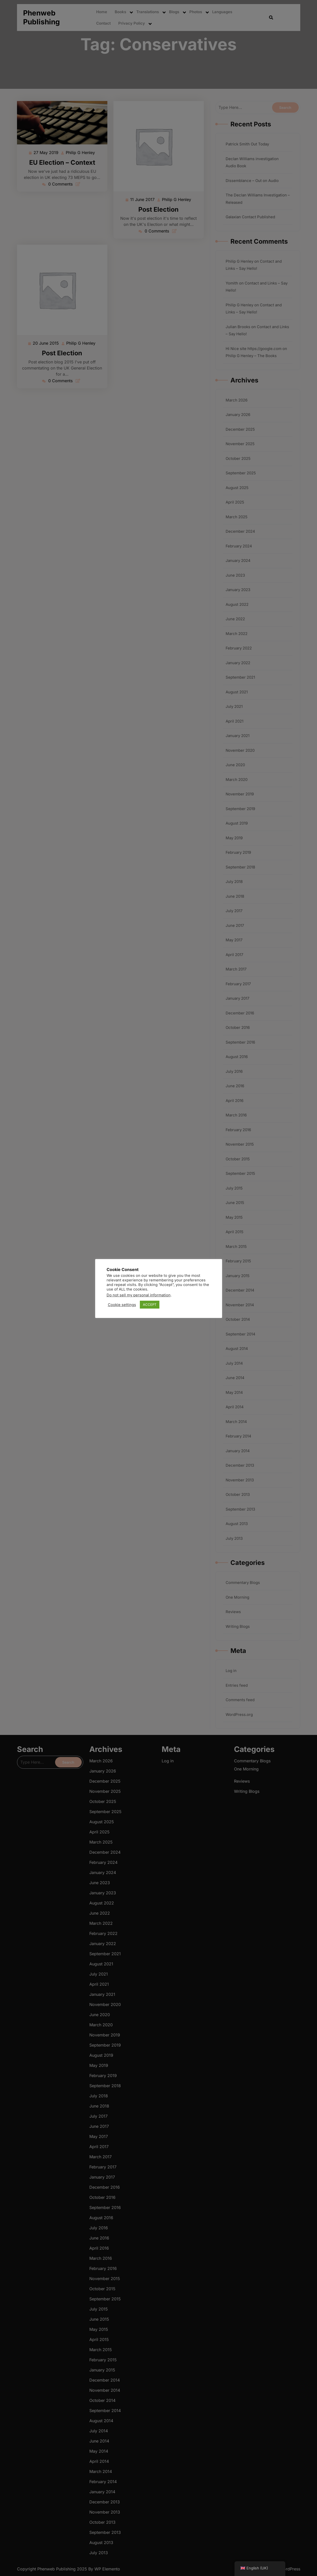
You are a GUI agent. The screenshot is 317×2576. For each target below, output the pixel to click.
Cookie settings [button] (122, 1304)
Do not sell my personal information (139, 1295)
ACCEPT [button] (149, 1304)
